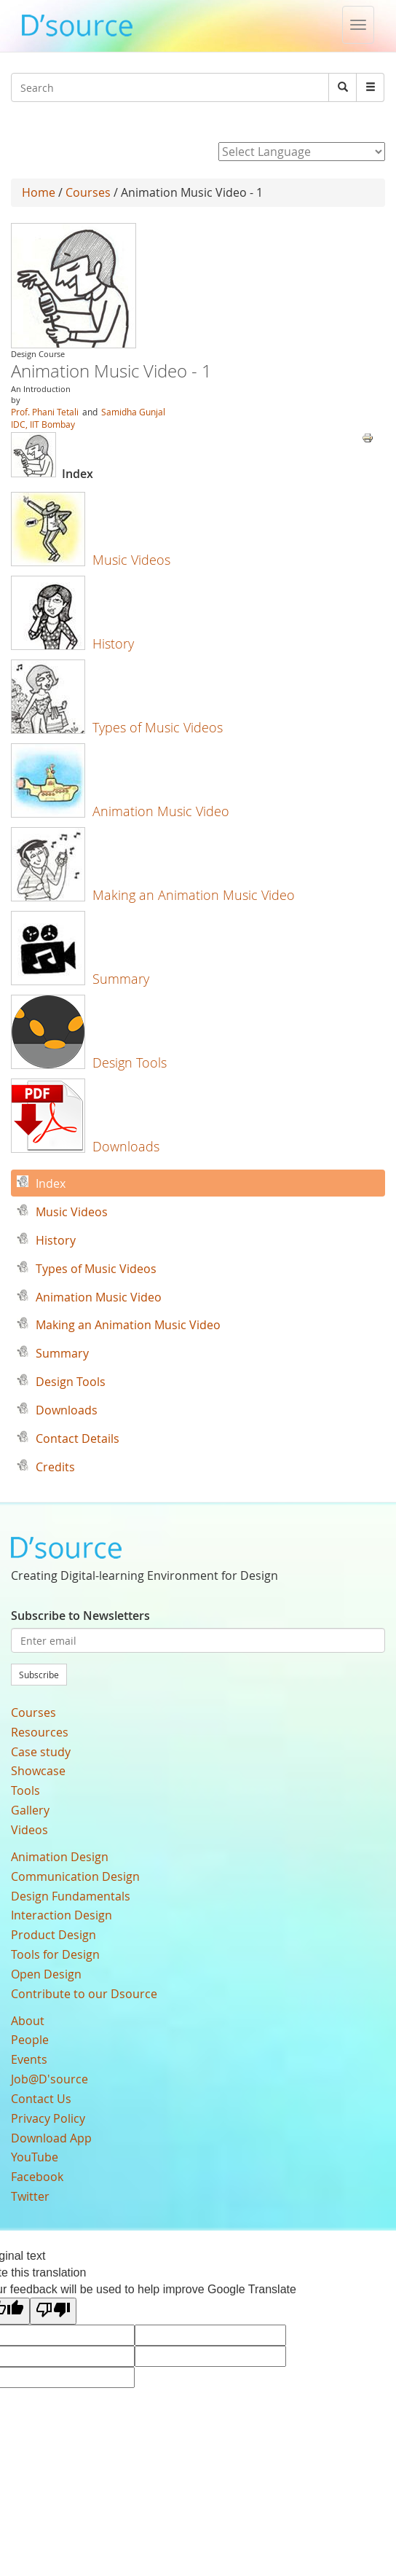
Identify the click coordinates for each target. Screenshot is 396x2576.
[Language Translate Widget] (301, 151)
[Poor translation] (53, 2311)
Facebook (37, 2177)
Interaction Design (61, 1915)
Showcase (38, 1771)
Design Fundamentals (70, 1896)
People (30, 2040)
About (27, 2021)
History (113, 643)
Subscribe (39, 1674)
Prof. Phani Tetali (45, 412)
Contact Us (41, 2099)
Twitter (30, 2196)
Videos (29, 1830)
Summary (120, 978)
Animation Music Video (160, 811)
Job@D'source (49, 2079)
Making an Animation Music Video (193, 895)
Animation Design (59, 1857)
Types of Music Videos (157, 727)
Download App (51, 2138)
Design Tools (129, 1062)
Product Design (53, 1935)
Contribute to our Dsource (84, 1994)
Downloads (125, 1146)
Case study (41, 1752)
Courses (88, 192)
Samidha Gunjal (133, 412)
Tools (25, 1790)
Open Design (46, 1974)
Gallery (30, 1810)
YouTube (34, 2157)
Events (29, 2059)
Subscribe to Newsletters (80, 1616)
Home (38, 192)
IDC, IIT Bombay (43, 424)
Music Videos (131, 559)
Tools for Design (55, 1954)
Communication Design (75, 1876)
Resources (39, 1732)
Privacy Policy (48, 2118)
